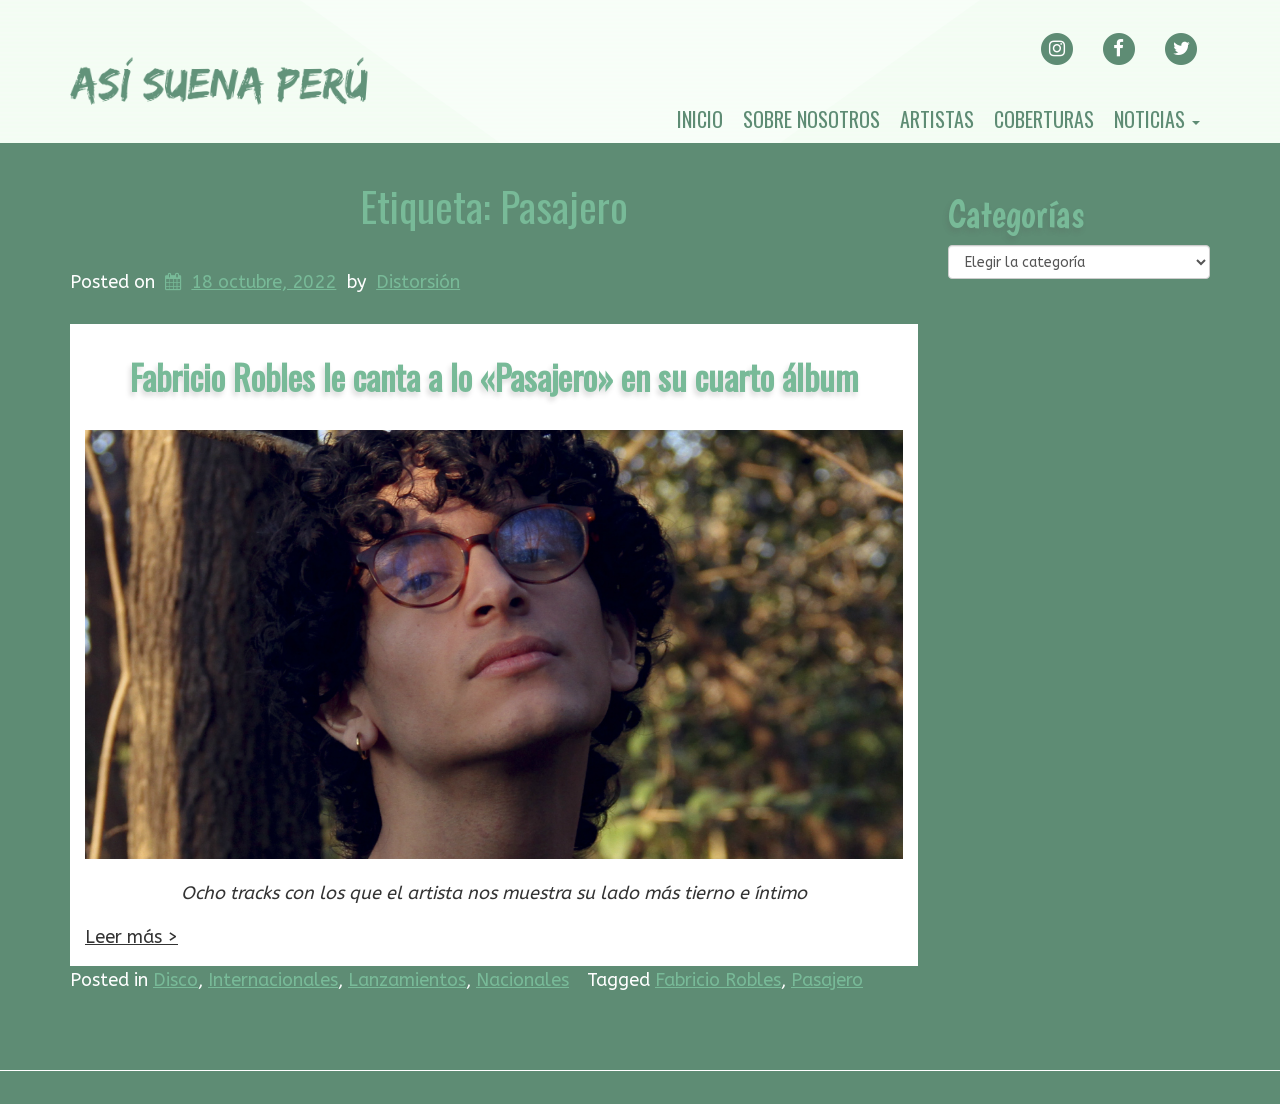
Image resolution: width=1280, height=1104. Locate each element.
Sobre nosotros (811, 119)
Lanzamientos (407, 980)
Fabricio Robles (718, 980)
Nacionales (522, 980)
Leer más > (131, 937)
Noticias (1157, 119)
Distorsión (418, 282)
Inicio (700, 119)
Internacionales (273, 980)
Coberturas (1044, 119)
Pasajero (827, 980)
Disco (175, 980)
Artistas (937, 119)
